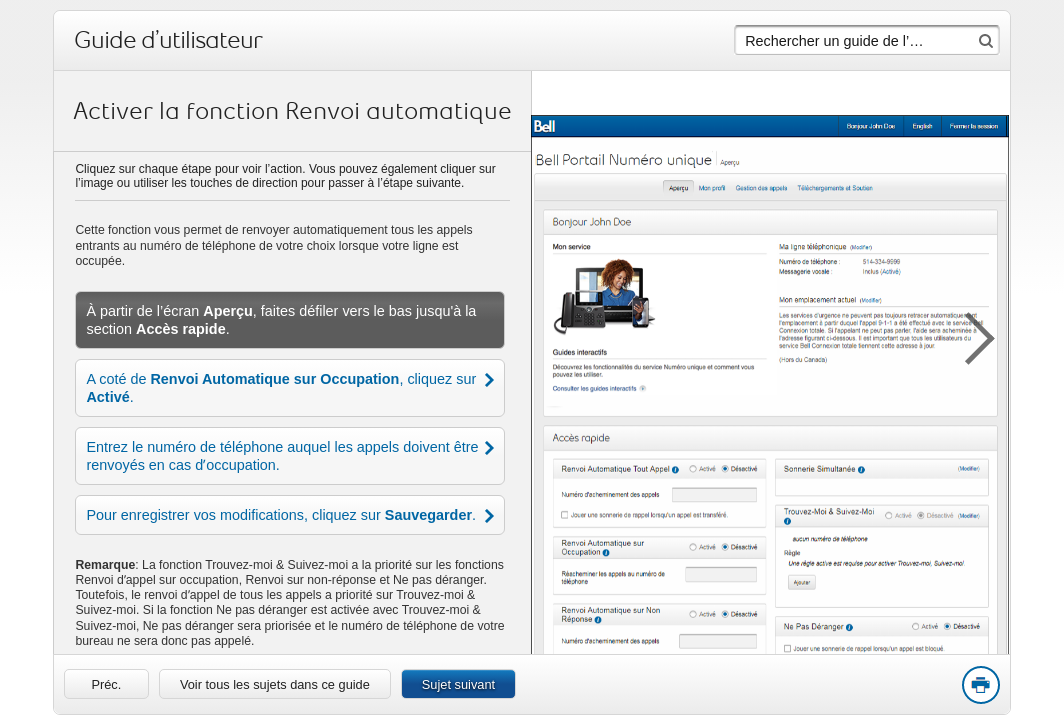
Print (980, 686)
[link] (106, 684)
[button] (970, 335)
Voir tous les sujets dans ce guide (275, 684)
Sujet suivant (458, 684)
